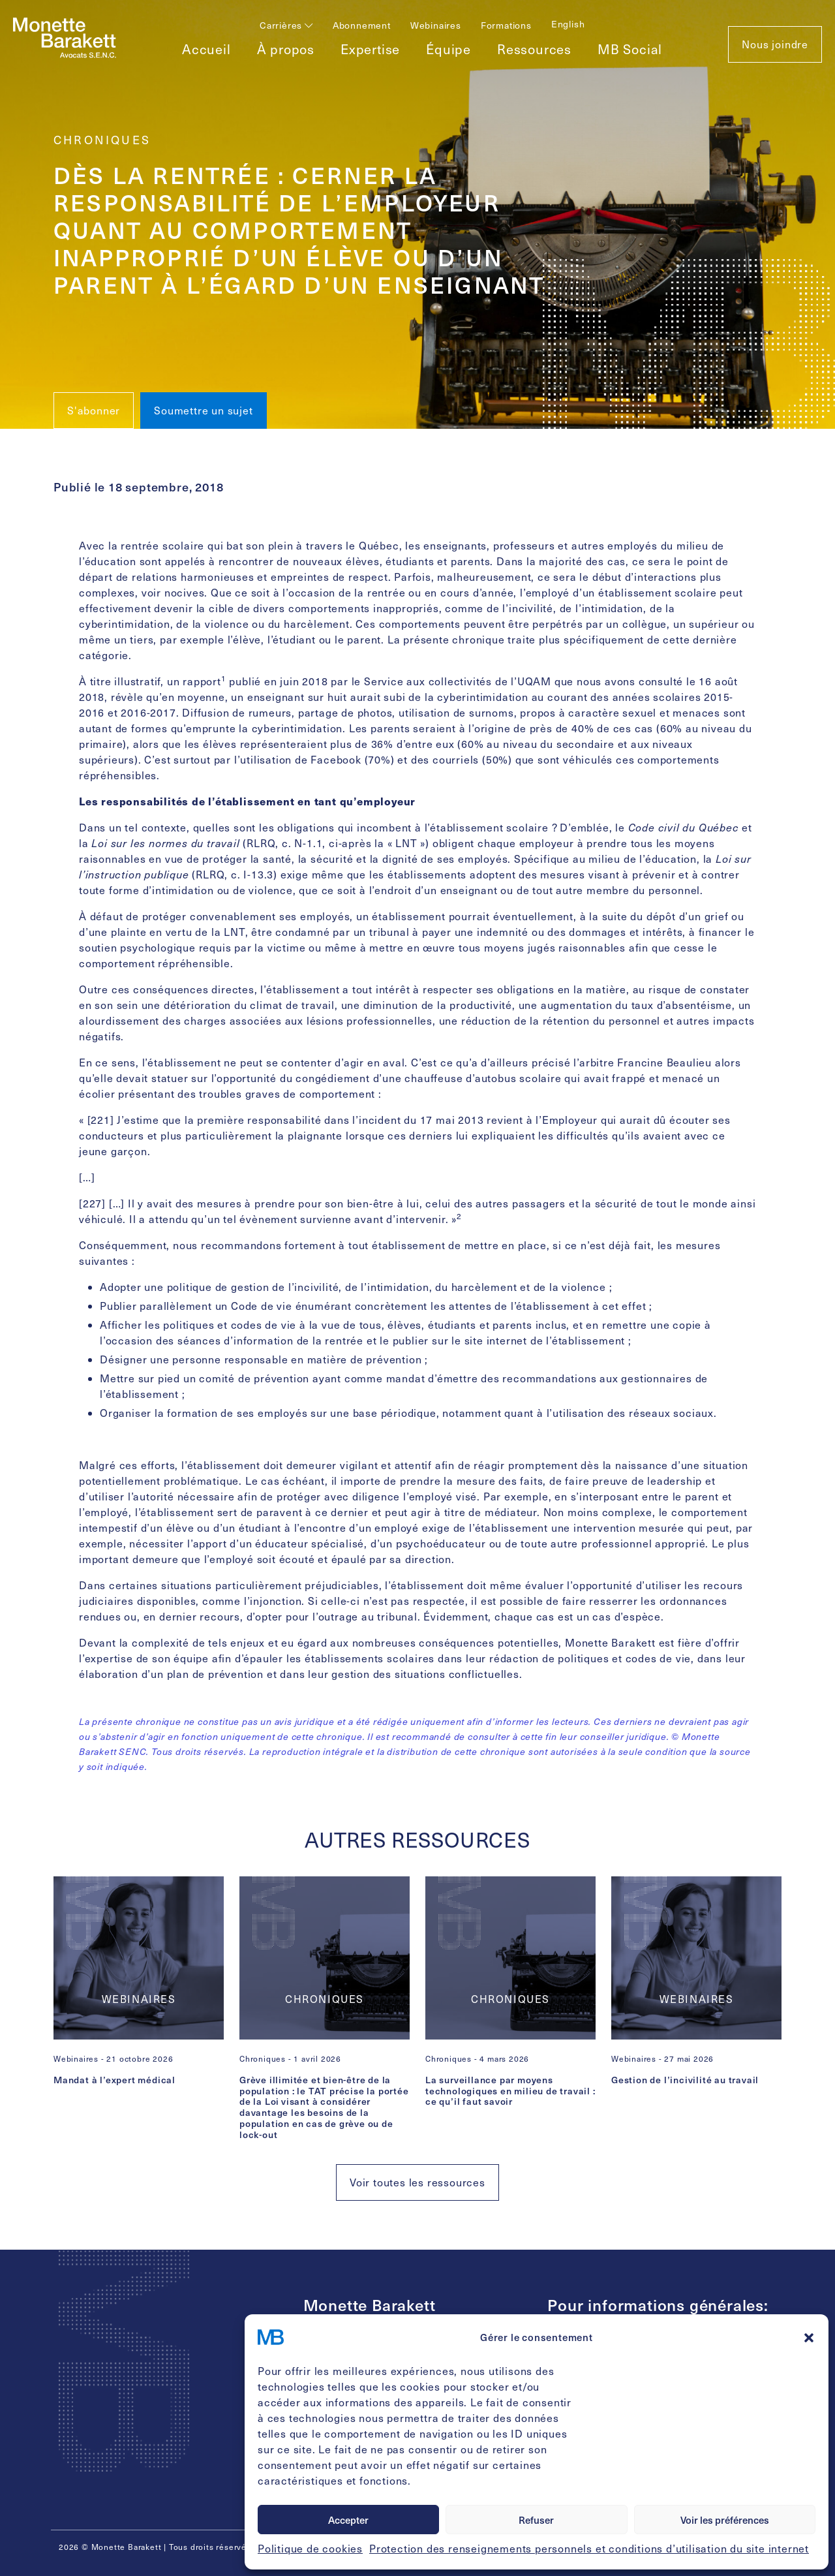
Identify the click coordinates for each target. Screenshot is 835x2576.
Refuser (536, 2520)
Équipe (448, 49)
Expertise (370, 49)
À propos (285, 49)
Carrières (286, 25)
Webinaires (435, 25)
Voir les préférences (724, 2520)
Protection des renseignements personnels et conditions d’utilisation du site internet (589, 2548)
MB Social (630, 49)
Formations (506, 25)
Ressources (534, 49)
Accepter (348, 2520)
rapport (202, 681)
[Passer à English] (568, 24)
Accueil (206, 49)
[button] (808, 2337)
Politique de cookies (310, 2548)
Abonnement (362, 25)
